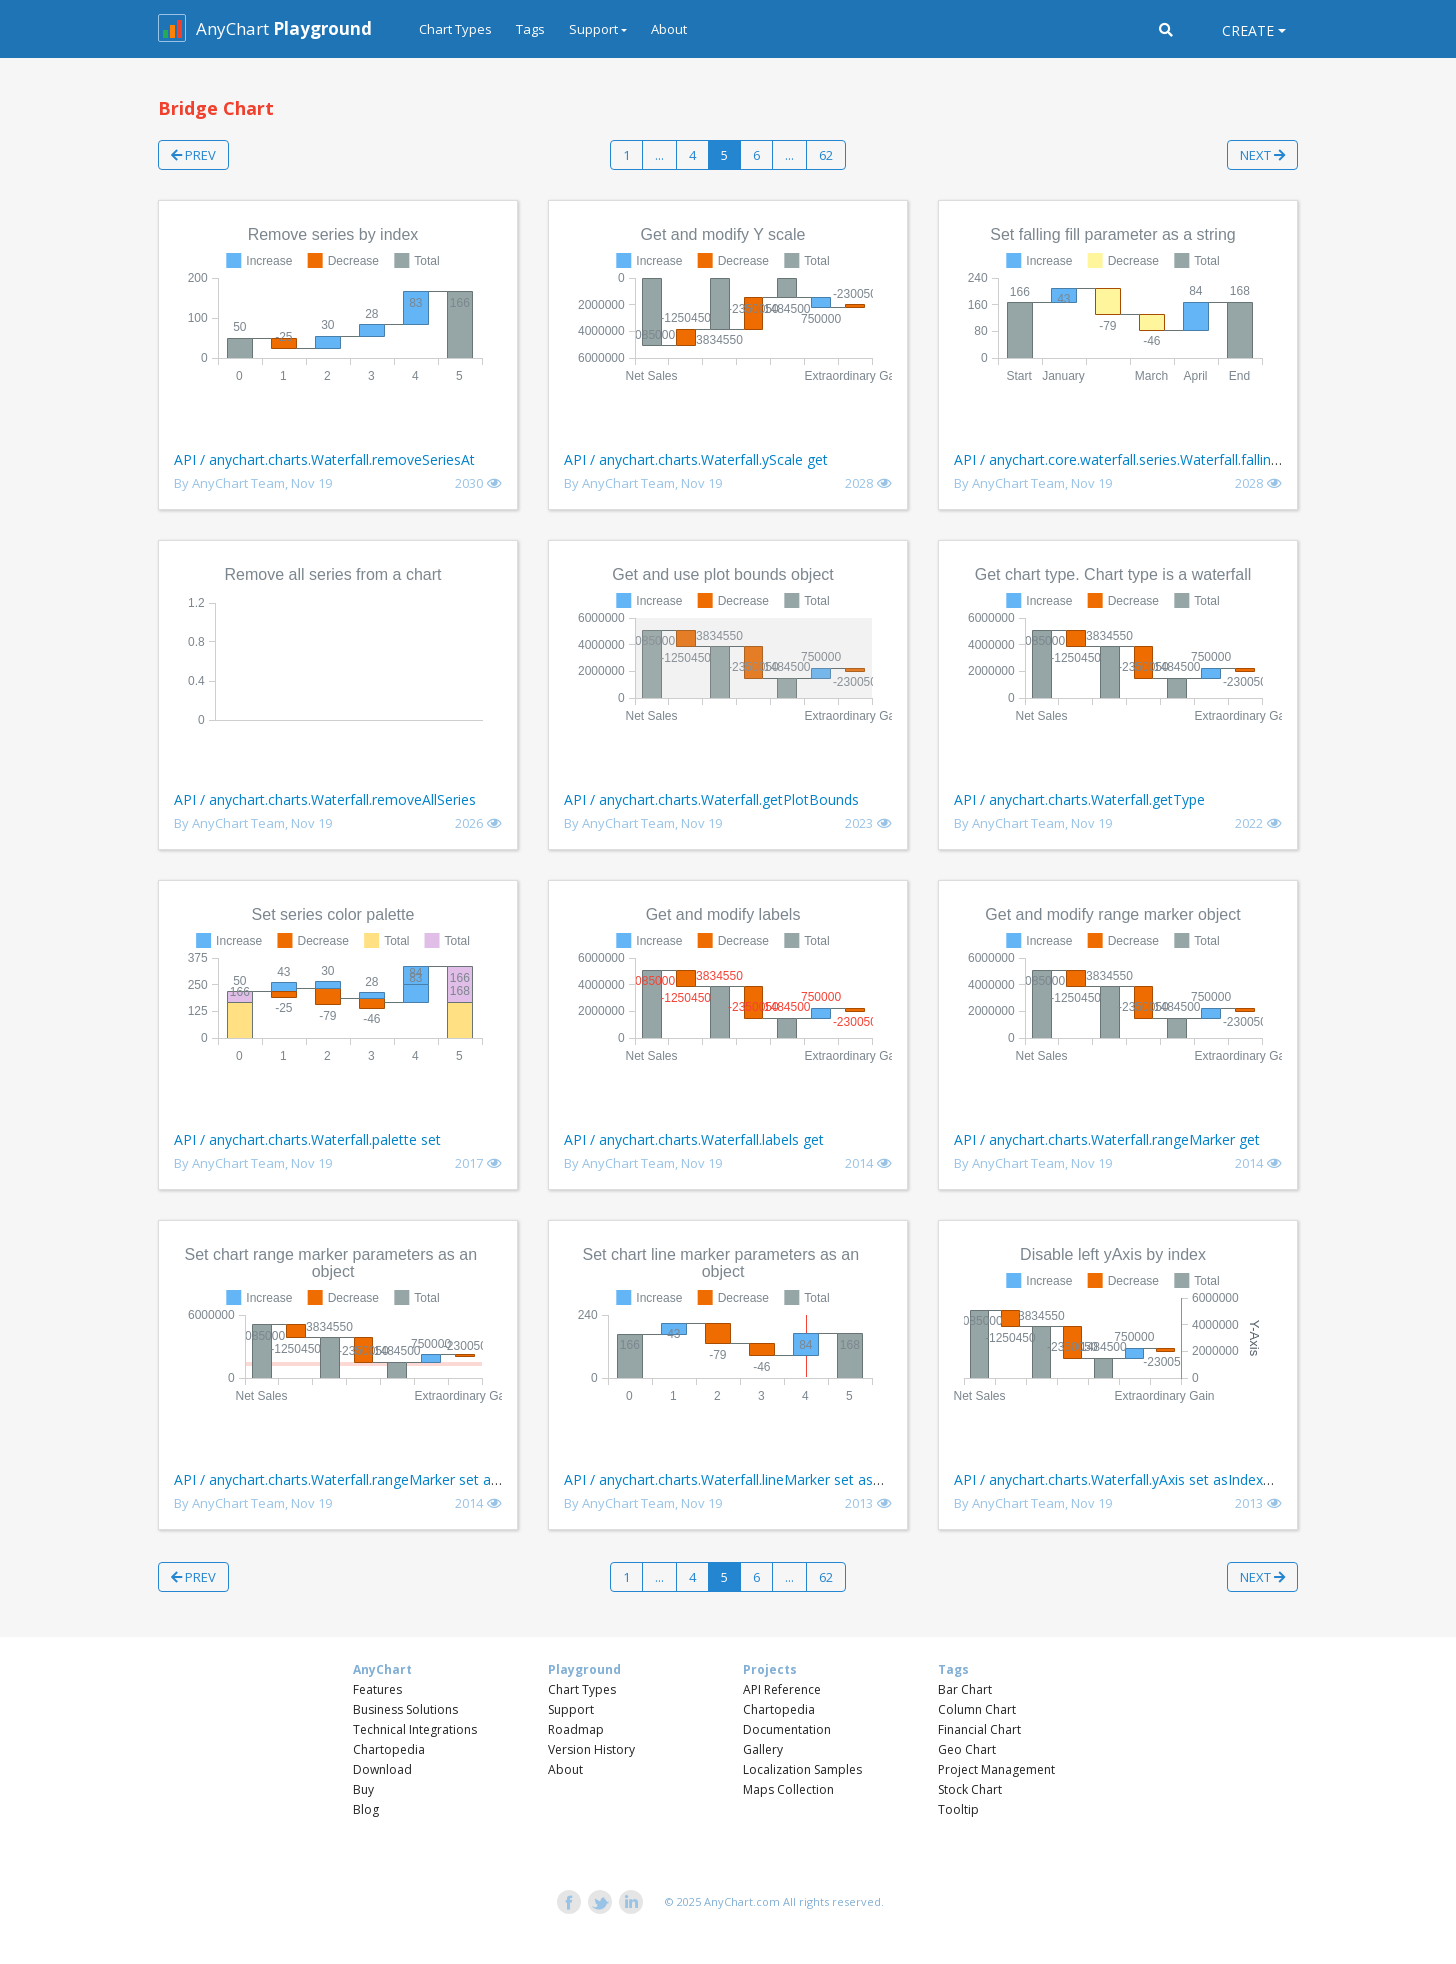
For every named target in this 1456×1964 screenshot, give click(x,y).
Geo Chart (967, 1749)
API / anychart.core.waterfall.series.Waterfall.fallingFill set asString (1165, 459)
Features (377, 1689)
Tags (530, 29)
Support (571, 1709)
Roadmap (576, 1729)
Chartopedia (389, 1749)
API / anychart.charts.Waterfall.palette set (307, 1139)
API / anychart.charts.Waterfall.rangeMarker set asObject (357, 1479)
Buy (363, 1789)
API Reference (782, 1689)
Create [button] (1248, 30)
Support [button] (593, 29)
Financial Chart (979, 1729)
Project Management (996, 1769)
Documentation (787, 1729)
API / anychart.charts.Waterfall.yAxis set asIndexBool (1124, 1479)
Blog (366, 1809)
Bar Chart (965, 1689)
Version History (591, 1749)
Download (382, 1769)
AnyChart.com (742, 1901)
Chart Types (455, 29)
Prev (193, 155)
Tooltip (958, 1809)
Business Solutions (405, 1709)
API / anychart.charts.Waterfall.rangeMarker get (1107, 1139)
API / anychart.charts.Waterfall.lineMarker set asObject (740, 1479)
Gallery (763, 1749)
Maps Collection (788, 1789)
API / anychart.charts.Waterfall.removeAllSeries (325, 799)
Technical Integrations (415, 1729)
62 (826, 155)
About (669, 29)
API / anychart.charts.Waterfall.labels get (694, 1139)
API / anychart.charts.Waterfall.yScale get (696, 459)
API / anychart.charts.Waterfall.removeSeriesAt (324, 459)
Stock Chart (970, 1789)
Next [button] (1262, 155)
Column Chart (977, 1709)
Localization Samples (802, 1769)
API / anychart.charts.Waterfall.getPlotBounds (711, 799)
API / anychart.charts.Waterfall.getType (1079, 799)
